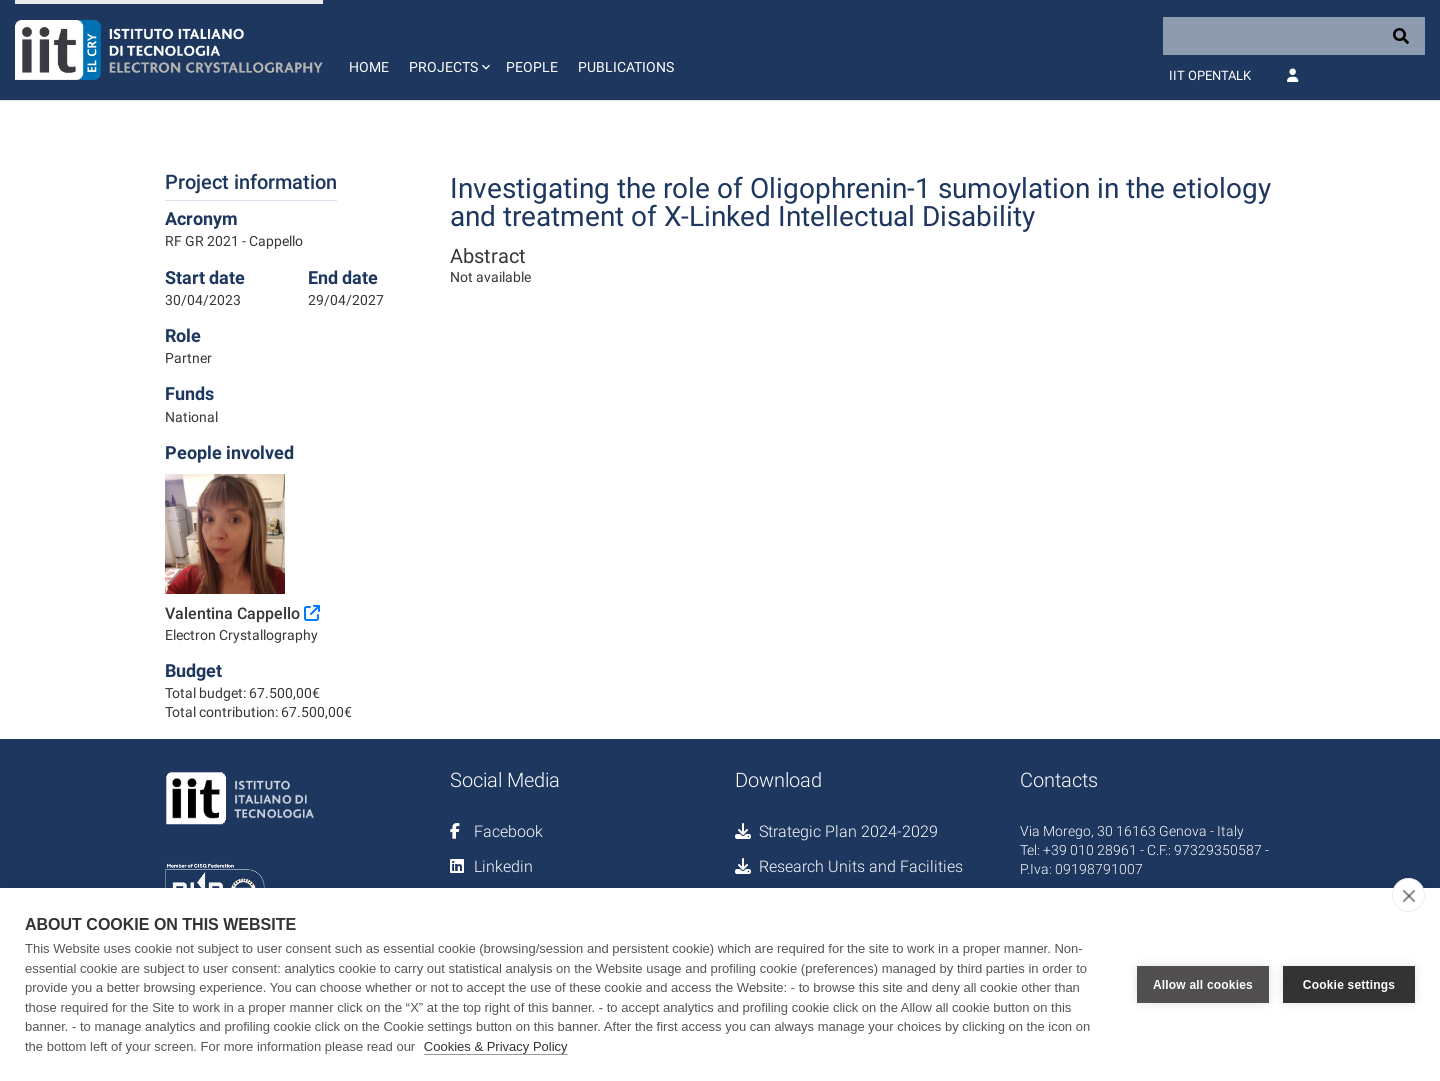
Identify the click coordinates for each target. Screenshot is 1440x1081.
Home (369, 67)
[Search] (1294, 36)
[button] (447, 50)
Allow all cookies (1203, 985)
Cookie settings (1349, 985)
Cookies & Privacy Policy (496, 1046)
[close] (1408, 895)
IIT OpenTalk (1210, 75)
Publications (626, 67)
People (532, 67)
